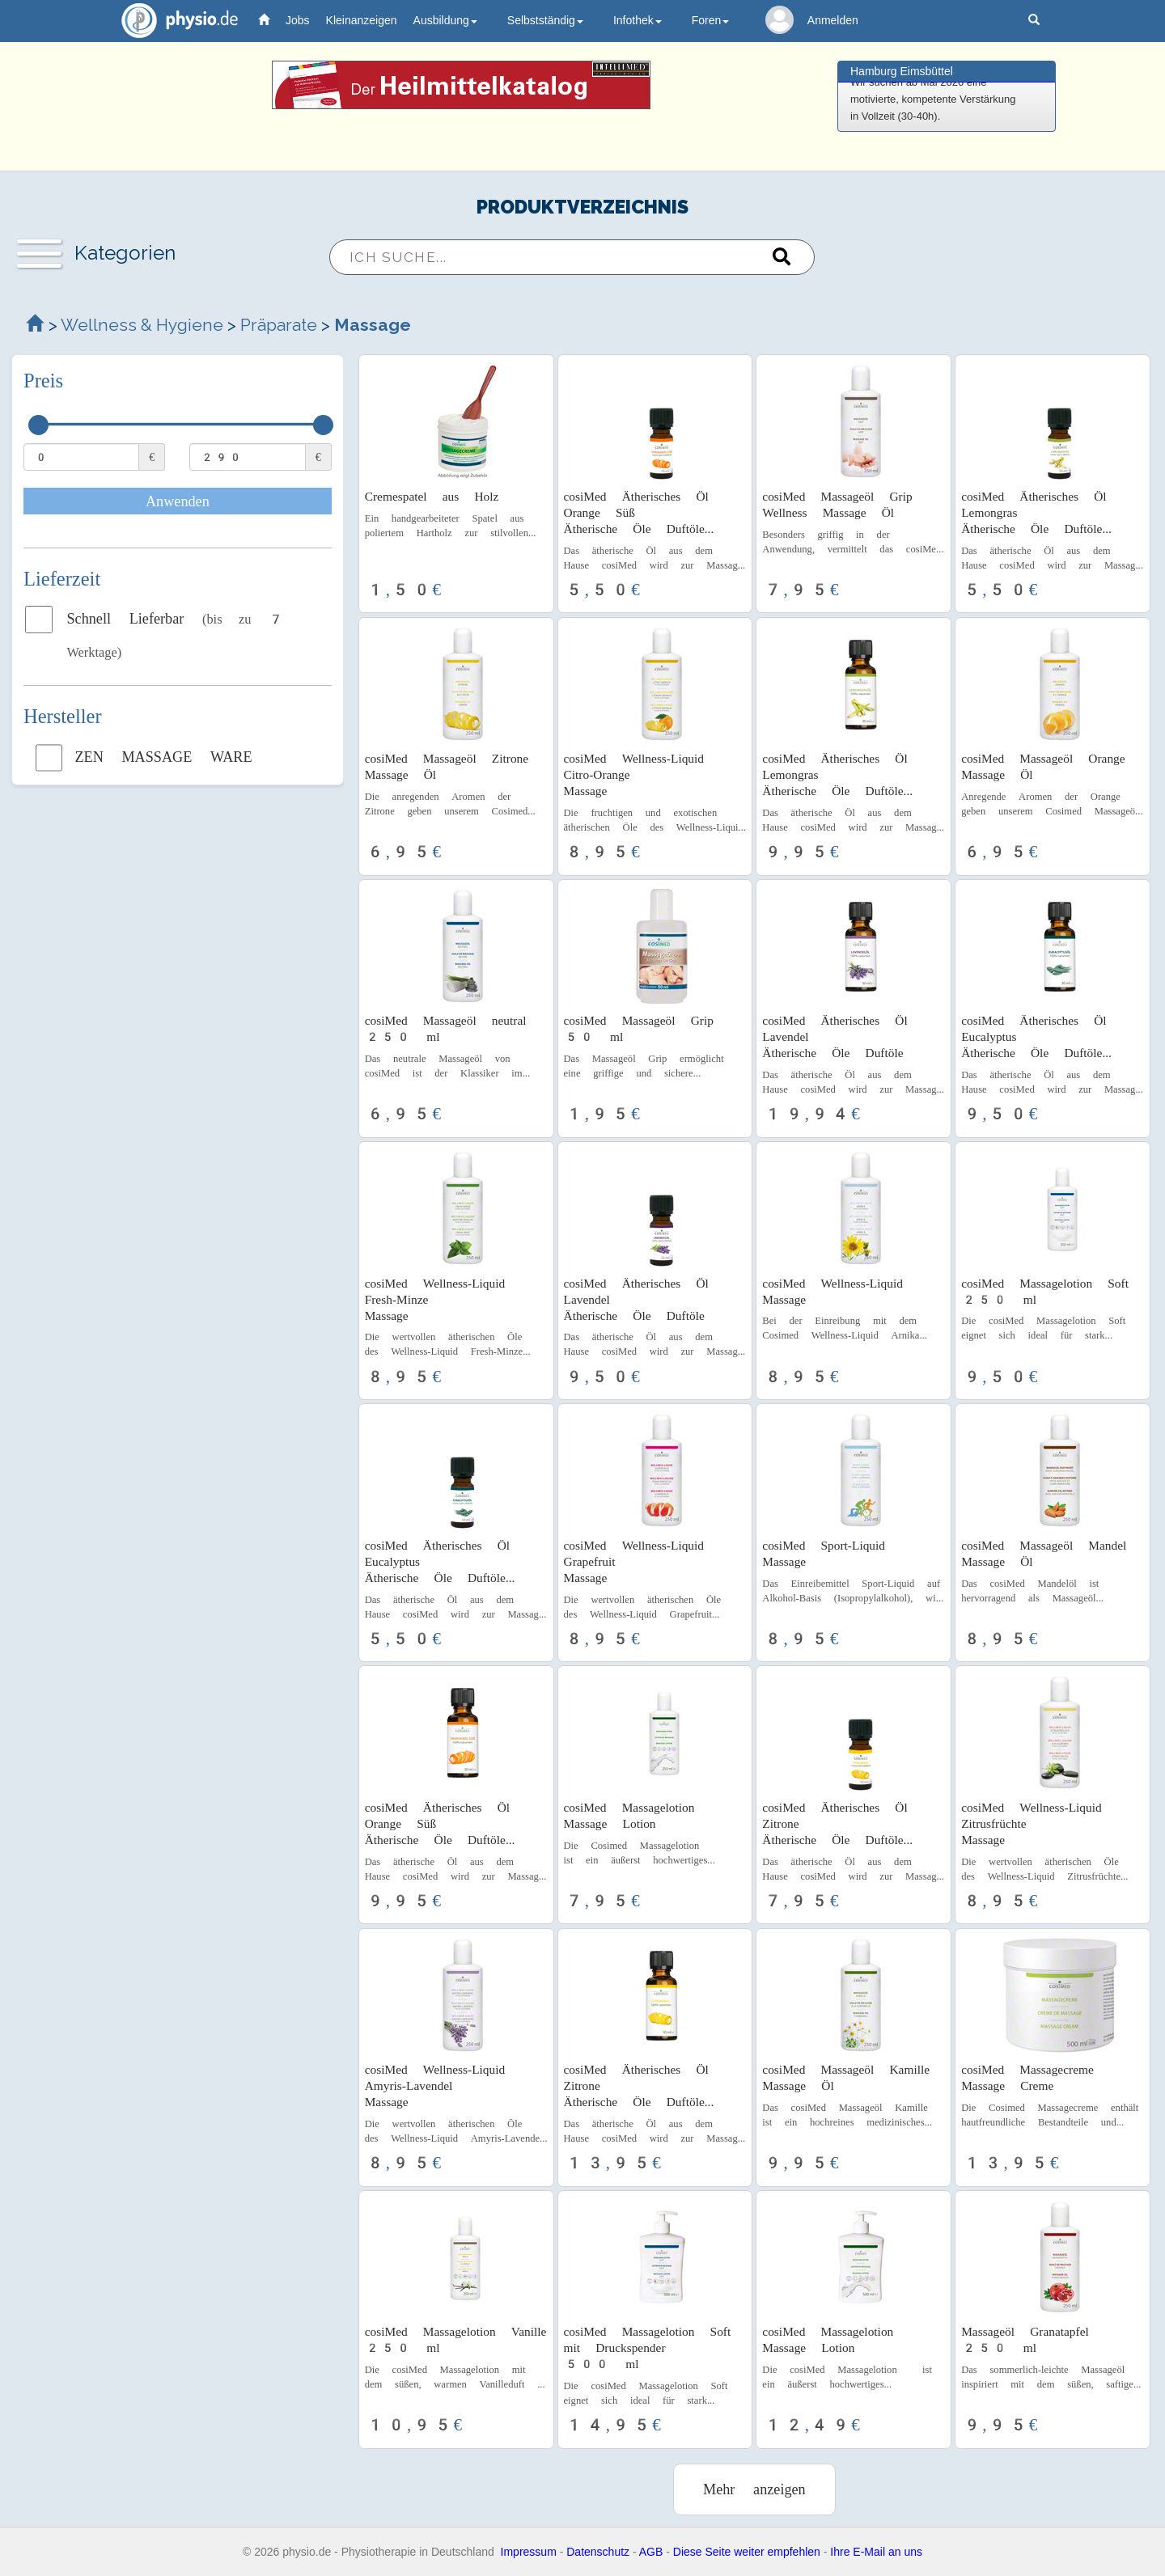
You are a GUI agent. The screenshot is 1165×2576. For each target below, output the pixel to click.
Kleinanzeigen (361, 20)
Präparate (278, 325)
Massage (372, 325)
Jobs (298, 20)
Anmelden (832, 20)
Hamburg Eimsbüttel (901, 71)
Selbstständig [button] (545, 20)
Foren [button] (711, 20)
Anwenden (178, 501)
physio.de (173, 20)
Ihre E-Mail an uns (876, 2551)
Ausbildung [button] (445, 20)
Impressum (529, 2551)
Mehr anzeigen (754, 2489)
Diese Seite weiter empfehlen (746, 2551)
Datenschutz (597, 2551)
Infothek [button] (637, 20)
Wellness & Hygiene (144, 325)
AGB (651, 2551)
